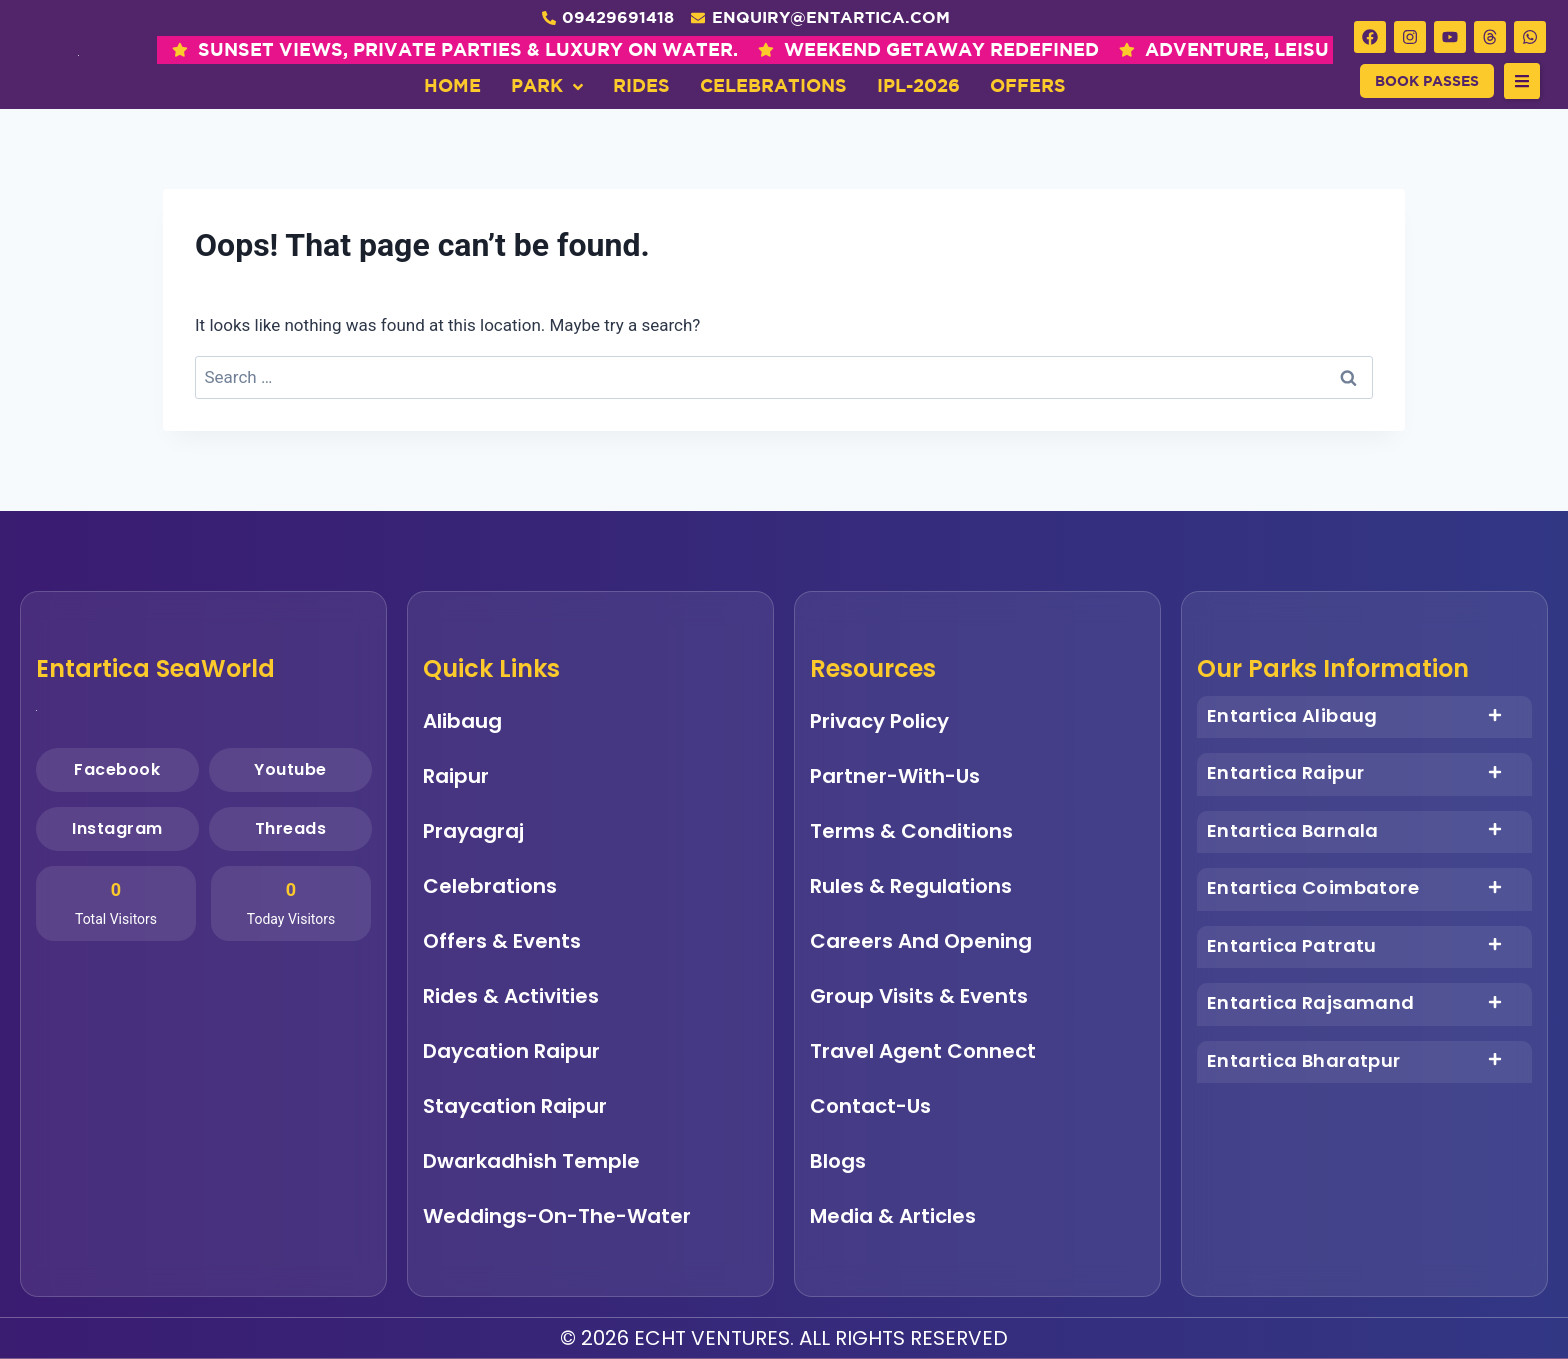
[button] (1522, 81)
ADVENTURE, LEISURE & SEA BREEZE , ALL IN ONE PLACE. (1032, 49)
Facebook (117, 769)
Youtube (289, 769)
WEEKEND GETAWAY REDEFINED (556, 49)
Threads (290, 828)
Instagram (117, 828)
